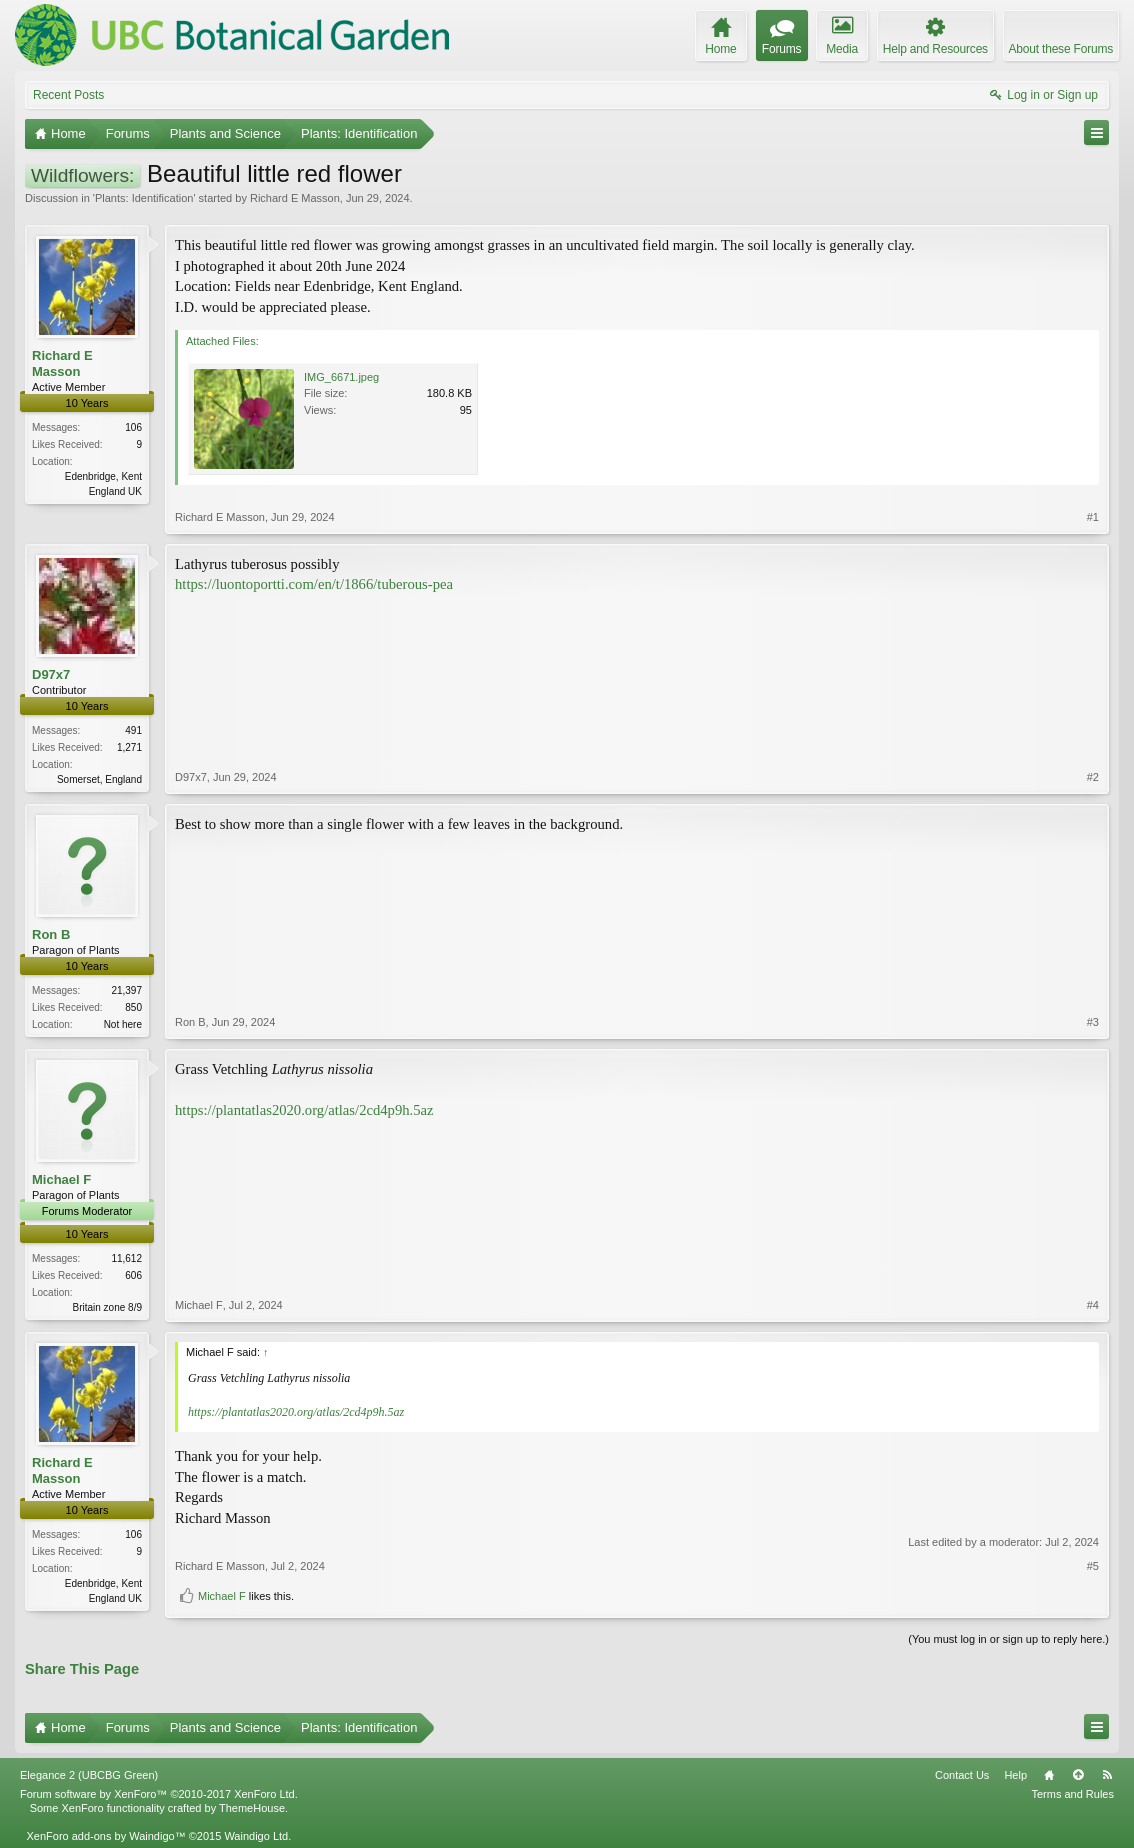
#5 (1093, 1566)
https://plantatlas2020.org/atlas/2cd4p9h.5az (304, 1110)
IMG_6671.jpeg (341, 377)
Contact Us (962, 1775)
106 (133, 427)
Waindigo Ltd (256, 1836)
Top (1078, 1775)
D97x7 (51, 674)
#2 (1093, 777)
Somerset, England (99, 779)
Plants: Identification (144, 198)
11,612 (126, 1258)
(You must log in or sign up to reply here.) (1008, 1639)
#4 (1093, 1305)
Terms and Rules (1072, 1794)
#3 (1093, 1022)
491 (133, 730)
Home (1049, 1775)
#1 (1093, 517)
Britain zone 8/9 (108, 1307)
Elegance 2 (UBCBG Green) (89, 1775)
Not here (123, 1024)
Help (1015, 1775)
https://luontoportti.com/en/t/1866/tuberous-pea (314, 584)
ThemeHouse (252, 1808)
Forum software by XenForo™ (159, 1794)
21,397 (126, 990)
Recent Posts (68, 95)
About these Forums (1061, 49)
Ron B (51, 934)
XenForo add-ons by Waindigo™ (105, 1836)
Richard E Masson (295, 198)
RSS (1107, 1775)
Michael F (61, 1179)
